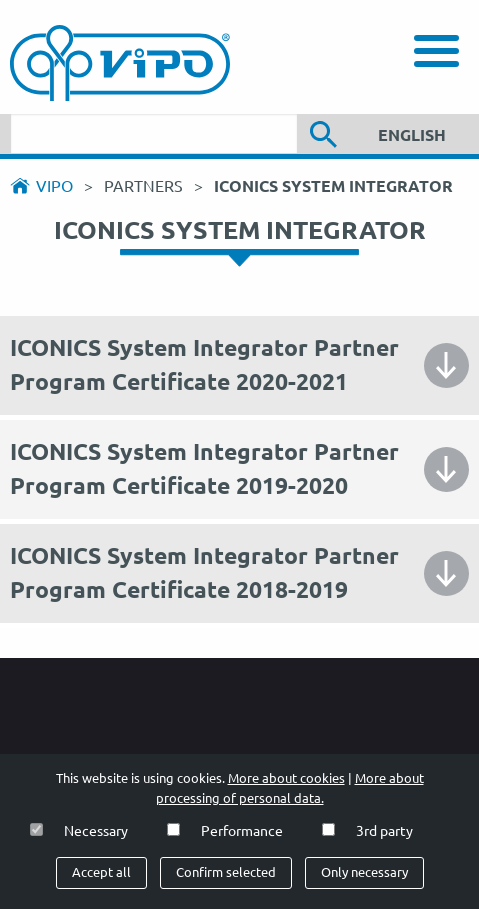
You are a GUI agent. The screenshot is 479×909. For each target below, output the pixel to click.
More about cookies (286, 778)
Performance (242, 831)
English (412, 135)
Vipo (54, 186)
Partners (145, 186)
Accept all (101, 872)
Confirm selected (226, 872)
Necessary (96, 831)
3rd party (384, 831)
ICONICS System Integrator (333, 186)
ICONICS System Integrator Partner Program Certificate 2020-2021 (204, 365)
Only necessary (364, 872)
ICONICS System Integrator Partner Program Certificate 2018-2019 (204, 573)
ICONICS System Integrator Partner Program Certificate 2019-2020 (204, 469)
